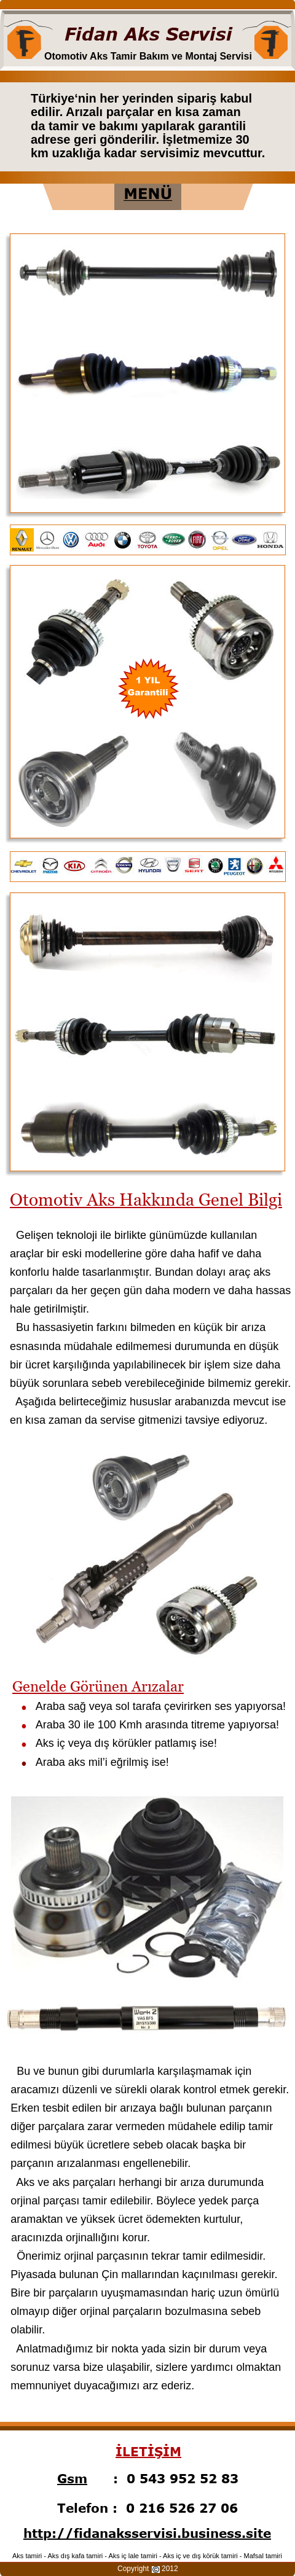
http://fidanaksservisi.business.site (147, 2532)
